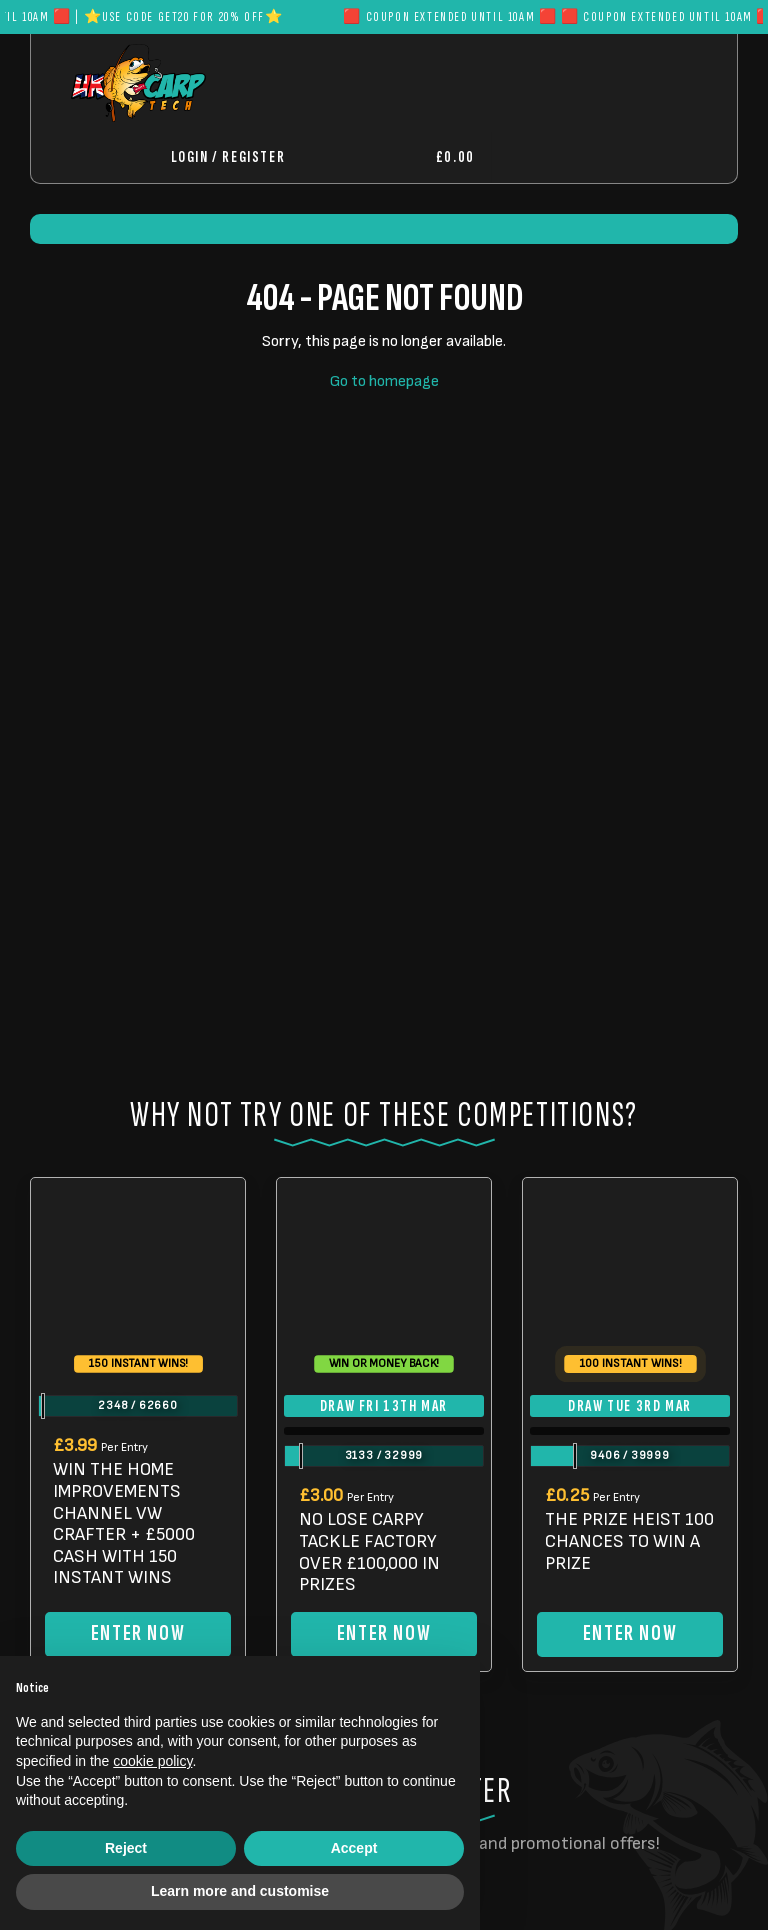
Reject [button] (126, 1848)
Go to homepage (384, 381)
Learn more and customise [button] (240, 1891)
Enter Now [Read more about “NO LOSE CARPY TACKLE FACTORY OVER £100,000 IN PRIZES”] (384, 1632)
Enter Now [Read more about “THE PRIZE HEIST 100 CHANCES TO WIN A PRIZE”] (630, 1632)
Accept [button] (354, 1848)
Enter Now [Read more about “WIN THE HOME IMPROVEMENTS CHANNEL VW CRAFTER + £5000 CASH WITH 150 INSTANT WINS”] (138, 1632)
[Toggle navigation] (556, 157)
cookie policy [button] (152, 1761)
